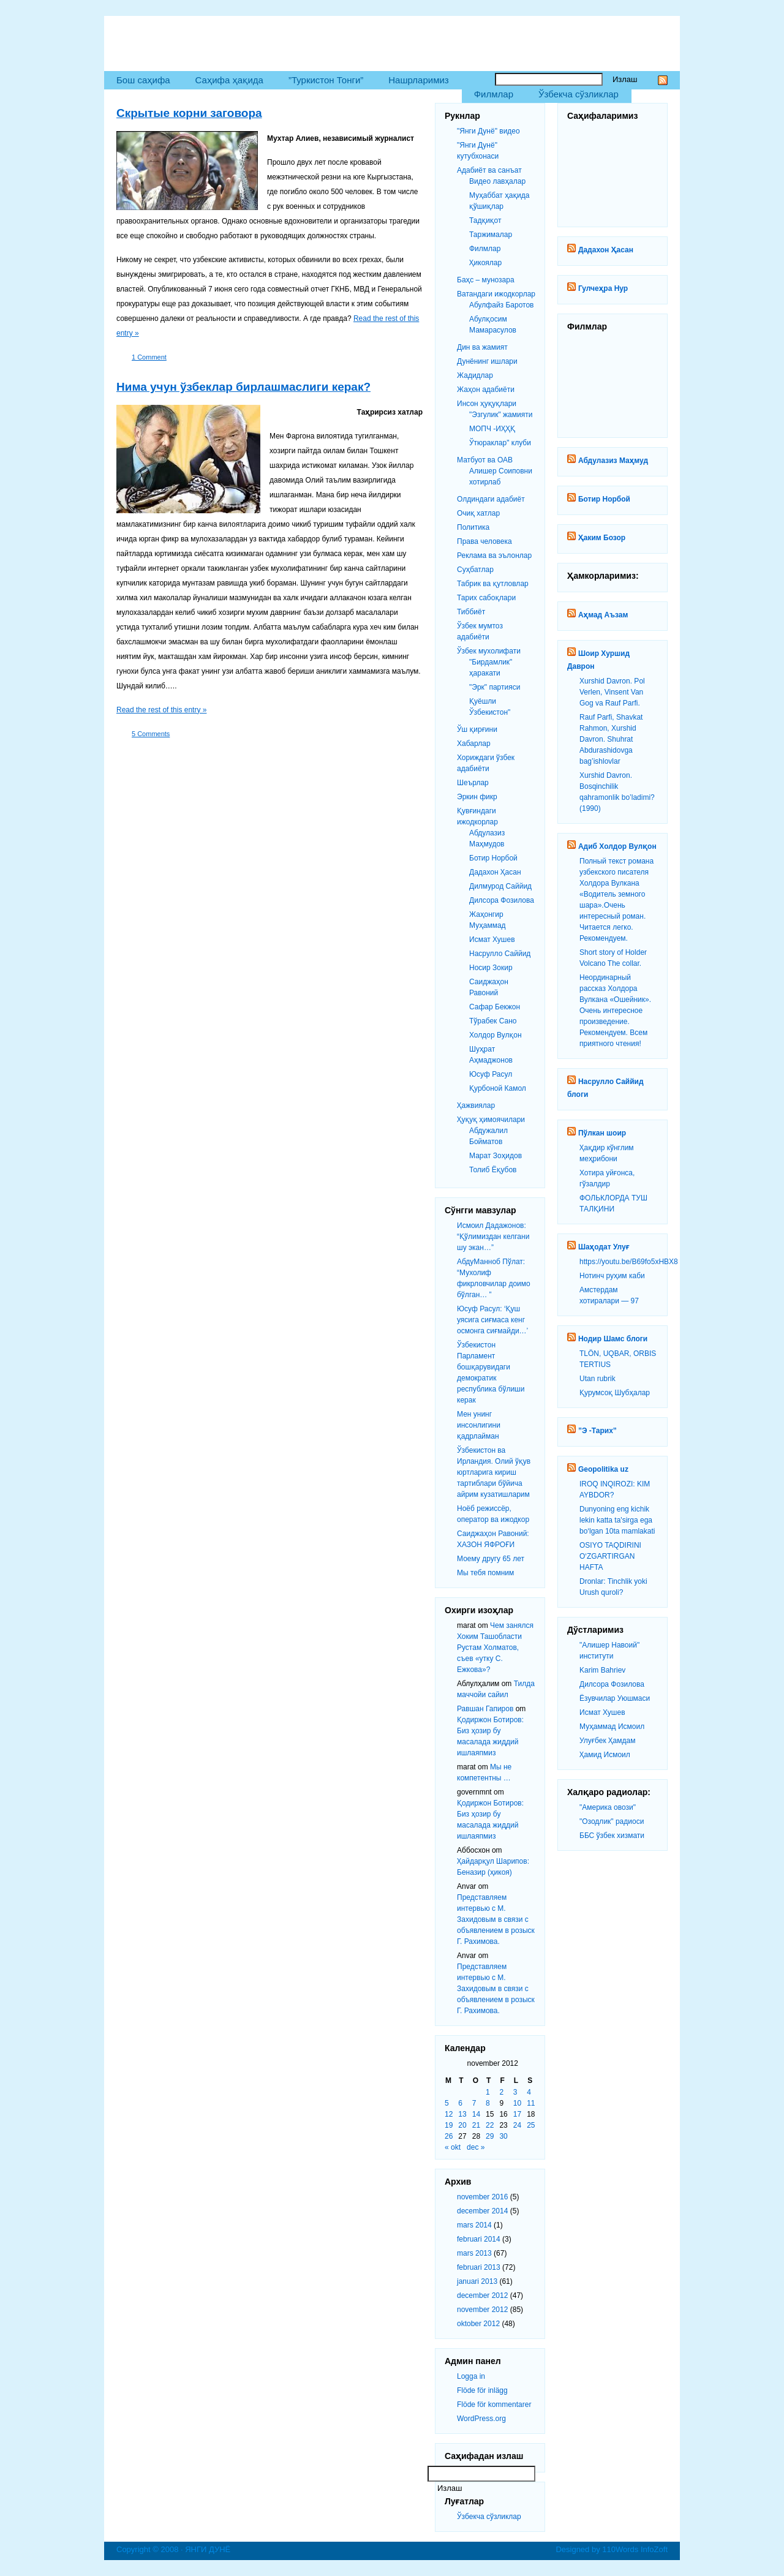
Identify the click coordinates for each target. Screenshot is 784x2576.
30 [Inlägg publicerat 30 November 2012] (503, 2136)
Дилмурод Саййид (500, 886)
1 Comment (149, 357)
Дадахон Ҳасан (605, 250)
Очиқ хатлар (478, 513)
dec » (475, 2147)
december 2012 (482, 2295)
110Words (620, 2549)
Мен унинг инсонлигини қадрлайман (478, 1425)
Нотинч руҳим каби (612, 1275)
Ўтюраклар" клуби (500, 443)
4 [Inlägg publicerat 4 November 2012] (529, 2092)
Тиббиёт (471, 612)
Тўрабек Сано (492, 1021)
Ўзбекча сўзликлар (578, 94)
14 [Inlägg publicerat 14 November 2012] (476, 2114)
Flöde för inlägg (482, 2390)
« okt (453, 2147)
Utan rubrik (597, 1378)
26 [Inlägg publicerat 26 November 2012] (449, 2136)
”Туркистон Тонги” (325, 80)
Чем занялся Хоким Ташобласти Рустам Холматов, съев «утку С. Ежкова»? (495, 1647)
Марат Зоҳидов (495, 1155)
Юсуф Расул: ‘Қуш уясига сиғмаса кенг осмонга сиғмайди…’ (492, 1320)
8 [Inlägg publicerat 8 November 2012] (488, 2103)
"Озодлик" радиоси (611, 1821)
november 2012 (482, 2309)
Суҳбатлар (475, 569)
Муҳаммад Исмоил (611, 1726)
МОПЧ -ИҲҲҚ (492, 428)
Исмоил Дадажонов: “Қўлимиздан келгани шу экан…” (493, 1236)
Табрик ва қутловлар (493, 583)
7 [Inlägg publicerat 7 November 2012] (474, 2103)
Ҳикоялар (485, 262)
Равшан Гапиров (485, 1708)
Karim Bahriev (602, 1670)
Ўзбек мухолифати (489, 651)
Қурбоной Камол (497, 1088)
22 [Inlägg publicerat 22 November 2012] (490, 2125)
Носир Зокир (491, 967)
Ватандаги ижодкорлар (496, 294)
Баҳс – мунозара (485, 280)
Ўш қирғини (477, 729)
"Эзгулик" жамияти (500, 414)
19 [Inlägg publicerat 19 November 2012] (449, 2125)
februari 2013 (478, 2267)
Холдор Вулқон (495, 1035)
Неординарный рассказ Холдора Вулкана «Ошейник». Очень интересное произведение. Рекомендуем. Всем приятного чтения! (615, 1010)
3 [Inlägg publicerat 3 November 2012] (515, 2092)
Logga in (471, 2376)
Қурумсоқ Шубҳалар (614, 1392)
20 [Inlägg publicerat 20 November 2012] (462, 2125)
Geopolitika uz (603, 1469)
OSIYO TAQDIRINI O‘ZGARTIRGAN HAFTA (610, 1556)
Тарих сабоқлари (486, 597)
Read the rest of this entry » (161, 710)
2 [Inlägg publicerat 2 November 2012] (501, 2092)
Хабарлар (474, 743)
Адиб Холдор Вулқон (617, 846)
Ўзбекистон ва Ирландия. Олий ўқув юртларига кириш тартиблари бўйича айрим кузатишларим (493, 1472)
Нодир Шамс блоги (612, 1339)
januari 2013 (477, 2281)
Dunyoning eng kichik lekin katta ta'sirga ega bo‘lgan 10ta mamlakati (617, 1520)
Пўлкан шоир (602, 1133)
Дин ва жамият (482, 347)
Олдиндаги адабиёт (491, 499)
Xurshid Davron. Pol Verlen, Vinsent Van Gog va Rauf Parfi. (612, 692)
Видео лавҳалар (497, 181)
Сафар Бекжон (494, 1007)
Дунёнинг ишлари (487, 361)
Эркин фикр (477, 797)
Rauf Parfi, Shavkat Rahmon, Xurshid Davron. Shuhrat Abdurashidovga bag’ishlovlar (611, 739)
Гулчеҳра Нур (603, 288)
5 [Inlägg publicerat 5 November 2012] (447, 2103)
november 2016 (482, 2197)
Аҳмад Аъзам (603, 615)
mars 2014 (474, 2225)
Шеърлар (473, 782)
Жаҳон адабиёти (485, 389)
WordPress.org (481, 2418)
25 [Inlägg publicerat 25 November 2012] (531, 2125)
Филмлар (493, 94)
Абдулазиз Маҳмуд (613, 460)
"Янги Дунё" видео (488, 131)
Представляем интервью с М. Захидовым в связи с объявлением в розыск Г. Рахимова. (496, 1919)
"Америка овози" (607, 1807)
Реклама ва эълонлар (494, 555)
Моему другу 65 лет (490, 1558)
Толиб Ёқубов (492, 1170)
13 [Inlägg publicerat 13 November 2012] (462, 2114)
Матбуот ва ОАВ (485, 460)
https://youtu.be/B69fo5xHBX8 (628, 1261)
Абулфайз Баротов (501, 305)
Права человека (484, 541)
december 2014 (482, 2211)
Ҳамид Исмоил (604, 1754)
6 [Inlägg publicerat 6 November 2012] (460, 2103)
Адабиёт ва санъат (489, 170)
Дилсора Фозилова (611, 1684)
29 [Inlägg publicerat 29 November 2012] (490, 2136)
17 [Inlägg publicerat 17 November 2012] (517, 2114)
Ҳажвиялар (476, 1105)
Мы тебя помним (485, 1573)
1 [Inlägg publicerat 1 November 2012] (488, 2092)
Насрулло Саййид (499, 953)
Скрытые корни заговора (189, 113)
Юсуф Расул (490, 1074)
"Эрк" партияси (494, 687)
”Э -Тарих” (597, 1430)
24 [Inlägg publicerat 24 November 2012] (517, 2125)
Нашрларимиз (418, 80)
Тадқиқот (485, 220)
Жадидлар (475, 375)
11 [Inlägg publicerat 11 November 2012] (531, 2103)
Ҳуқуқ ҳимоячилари (491, 1119)
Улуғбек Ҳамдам (607, 1740)
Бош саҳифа (143, 80)
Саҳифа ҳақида (229, 80)
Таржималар (490, 234)
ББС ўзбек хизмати (611, 1835)
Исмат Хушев (602, 1712)
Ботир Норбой (604, 499)
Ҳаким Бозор (601, 537)
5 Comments (151, 733)
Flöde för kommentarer (494, 2404)
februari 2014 (478, 2239)
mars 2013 (474, 2253)
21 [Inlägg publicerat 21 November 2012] (476, 2125)
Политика (473, 527)
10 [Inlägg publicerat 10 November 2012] (517, 2103)
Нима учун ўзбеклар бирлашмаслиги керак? (243, 386)
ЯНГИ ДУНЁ (160, 37)
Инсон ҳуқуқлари (486, 403)
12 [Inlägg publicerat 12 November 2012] (449, 2114)
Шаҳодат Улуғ (604, 1247)
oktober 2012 (478, 2323)
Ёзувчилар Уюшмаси (614, 1698)
